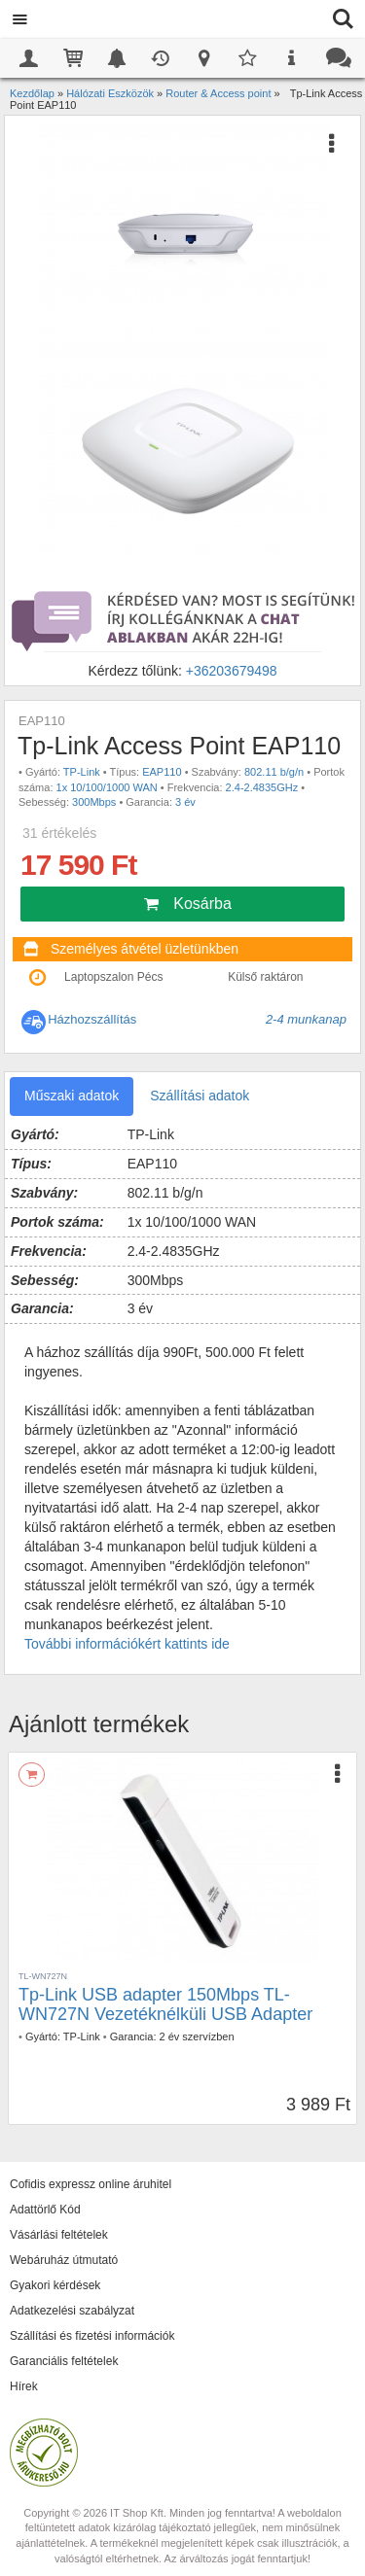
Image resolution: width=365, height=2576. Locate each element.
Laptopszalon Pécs (113, 977)
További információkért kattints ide (127, 1644)
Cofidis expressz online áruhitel (90, 2184)
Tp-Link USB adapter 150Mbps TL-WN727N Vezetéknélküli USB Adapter (165, 2004)
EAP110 (161, 772)
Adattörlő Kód (45, 2209)
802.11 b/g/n (274, 772)
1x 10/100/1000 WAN (107, 787)
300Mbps (94, 802)
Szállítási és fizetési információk (92, 2336)
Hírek (24, 2386)
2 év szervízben (197, 2036)
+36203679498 (231, 671)
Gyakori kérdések (55, 2285)
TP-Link (81, 772)
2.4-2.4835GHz (262, 787)
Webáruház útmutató (64, 2260)
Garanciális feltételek (64, 2361)
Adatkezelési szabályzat (72, 2310)
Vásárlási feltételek (59, 2235)
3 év (185, 802)
